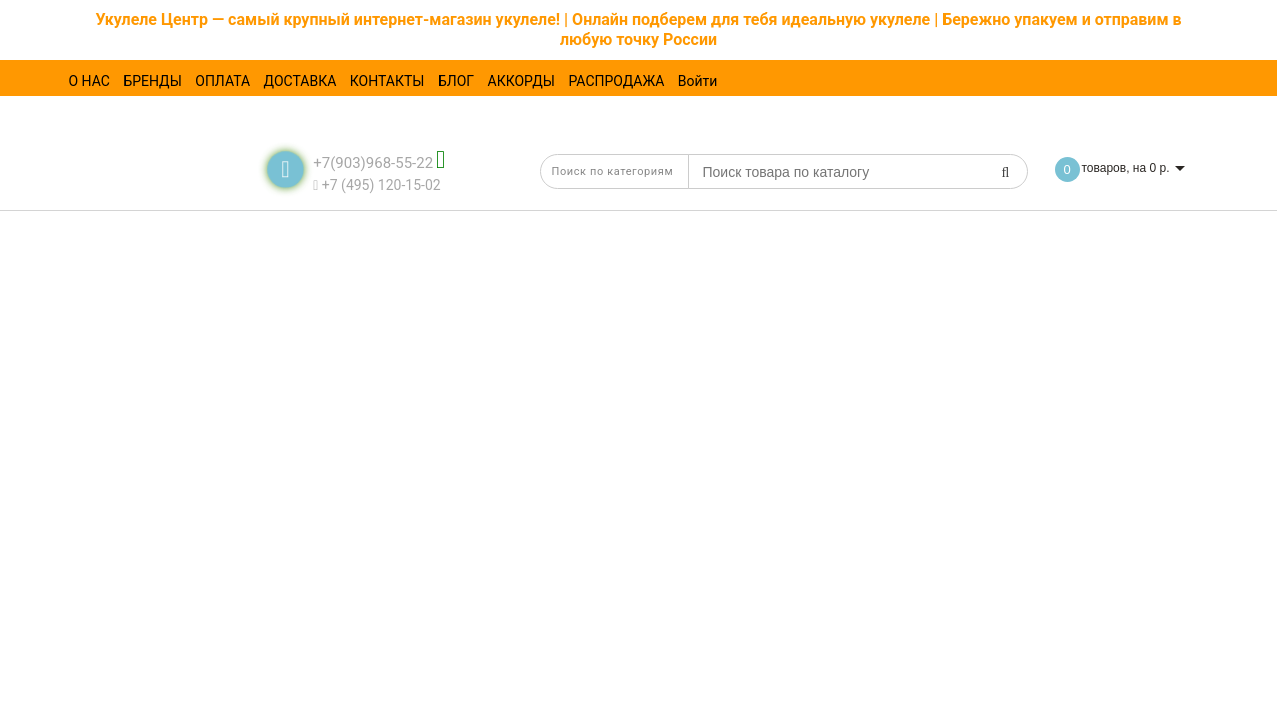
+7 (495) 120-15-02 (376, 185)
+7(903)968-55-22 (373, 163)
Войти (698, 81)
